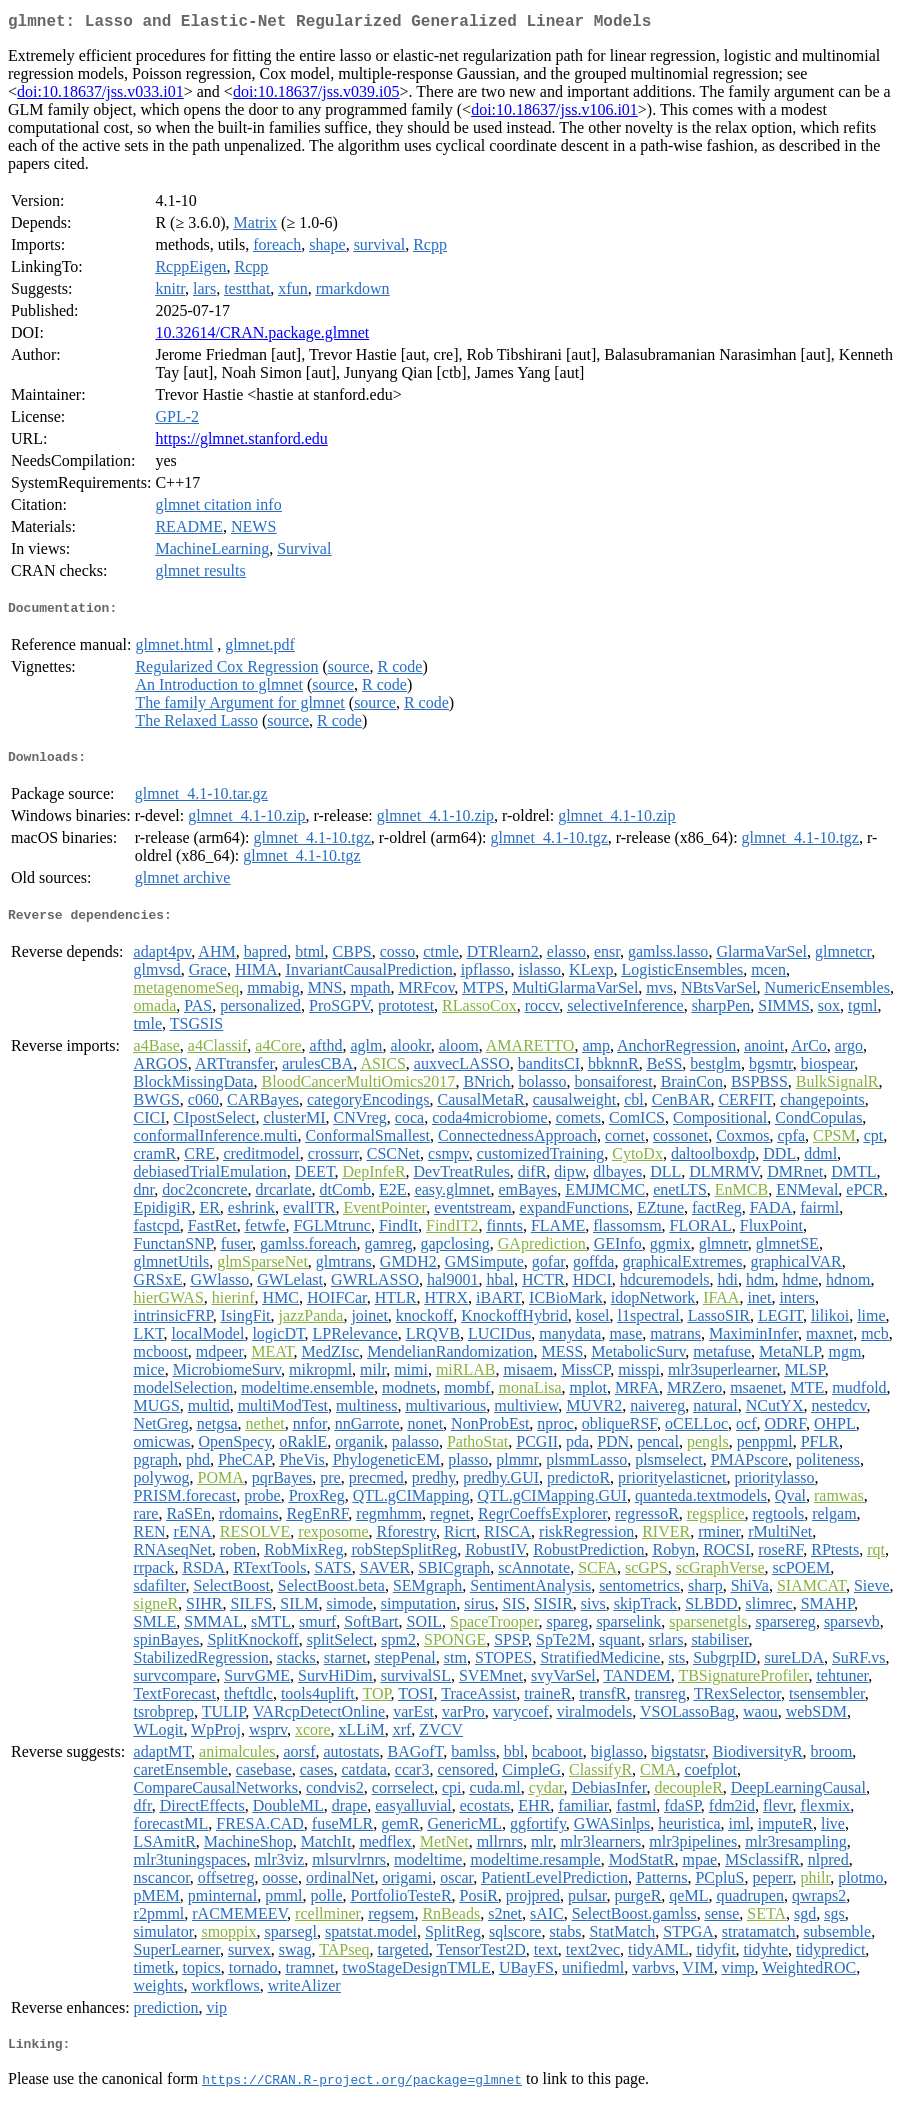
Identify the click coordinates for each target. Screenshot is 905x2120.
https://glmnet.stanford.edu (241, 442)
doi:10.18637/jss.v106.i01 (554, 113)
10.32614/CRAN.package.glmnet (262, 336)
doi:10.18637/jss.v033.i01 (100, 95)
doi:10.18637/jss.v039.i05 (316, 95)
